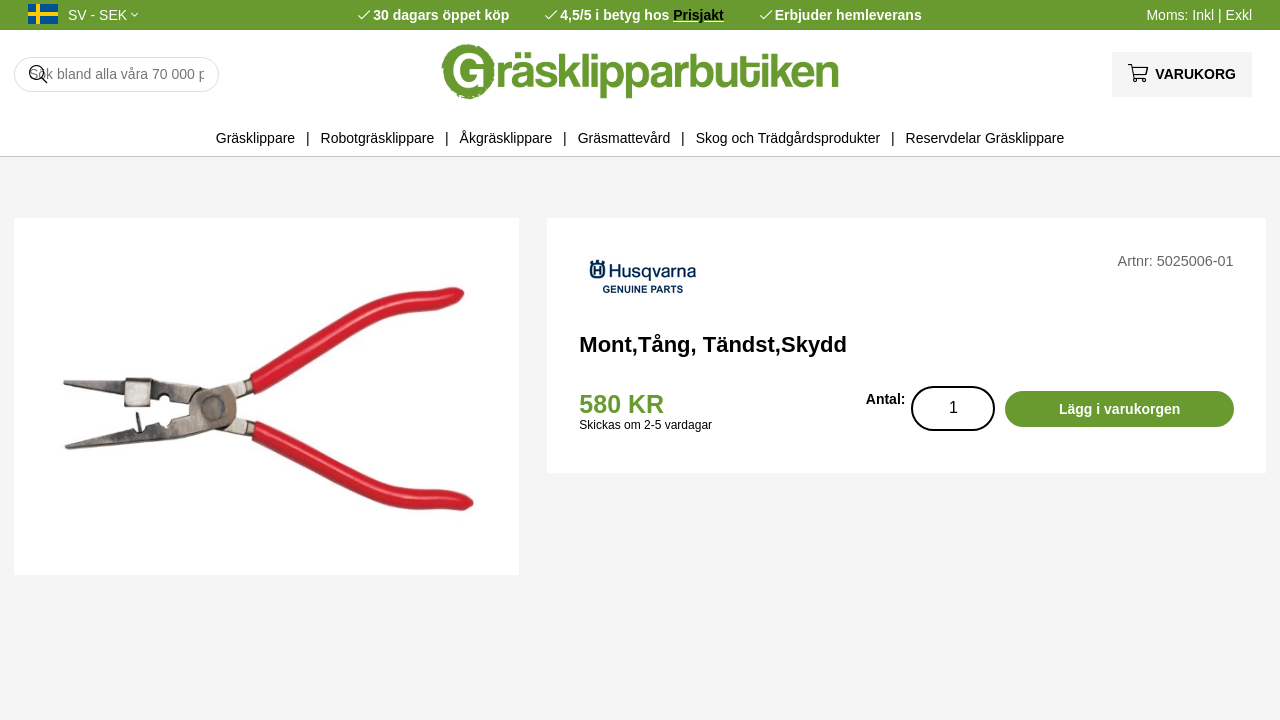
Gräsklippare (255, 138)
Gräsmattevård (624, 138)
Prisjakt (698, 15)
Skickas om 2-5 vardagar (645, 425)
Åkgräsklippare (506, 138)
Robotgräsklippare (378, 138)
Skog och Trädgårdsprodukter (788, 138)
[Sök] (116, 74)
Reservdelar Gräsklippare (985, 138)
